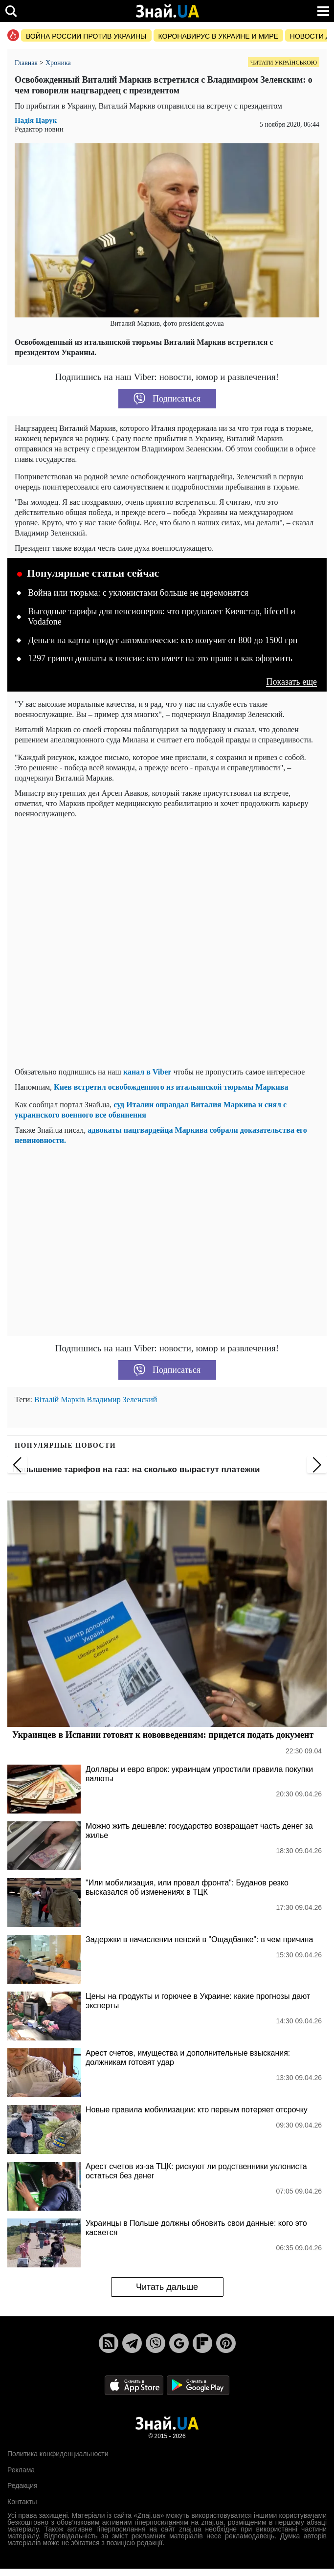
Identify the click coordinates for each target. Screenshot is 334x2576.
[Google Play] (198, 2385)
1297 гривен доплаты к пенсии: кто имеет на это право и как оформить (160, 658)
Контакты (22, 2502)
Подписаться (167, 398)
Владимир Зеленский (122, 1399)
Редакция (22, 2485)
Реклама (21, 2470)
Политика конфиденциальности (58, 2454)
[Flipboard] (202, 2343)
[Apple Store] (135, 2385)
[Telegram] (132, 2343)
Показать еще (291, 682)
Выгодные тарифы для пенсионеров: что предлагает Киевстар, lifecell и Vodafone (161, 616)
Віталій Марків (59, 1399)
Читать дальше (167, 2287)
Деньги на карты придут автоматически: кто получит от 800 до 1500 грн (162, 640)
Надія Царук (36, 120)
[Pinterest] (226, 2343)
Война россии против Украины (86, 36)
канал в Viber (147, 1072)
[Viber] (155, 2343)
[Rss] (108, 2343)
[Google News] (179, 2343)
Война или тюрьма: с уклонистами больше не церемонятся (138, 593)
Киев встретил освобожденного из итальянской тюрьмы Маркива (171, 1087)
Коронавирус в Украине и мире (218, 36)
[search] (11, 11)
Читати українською (283, 62)
